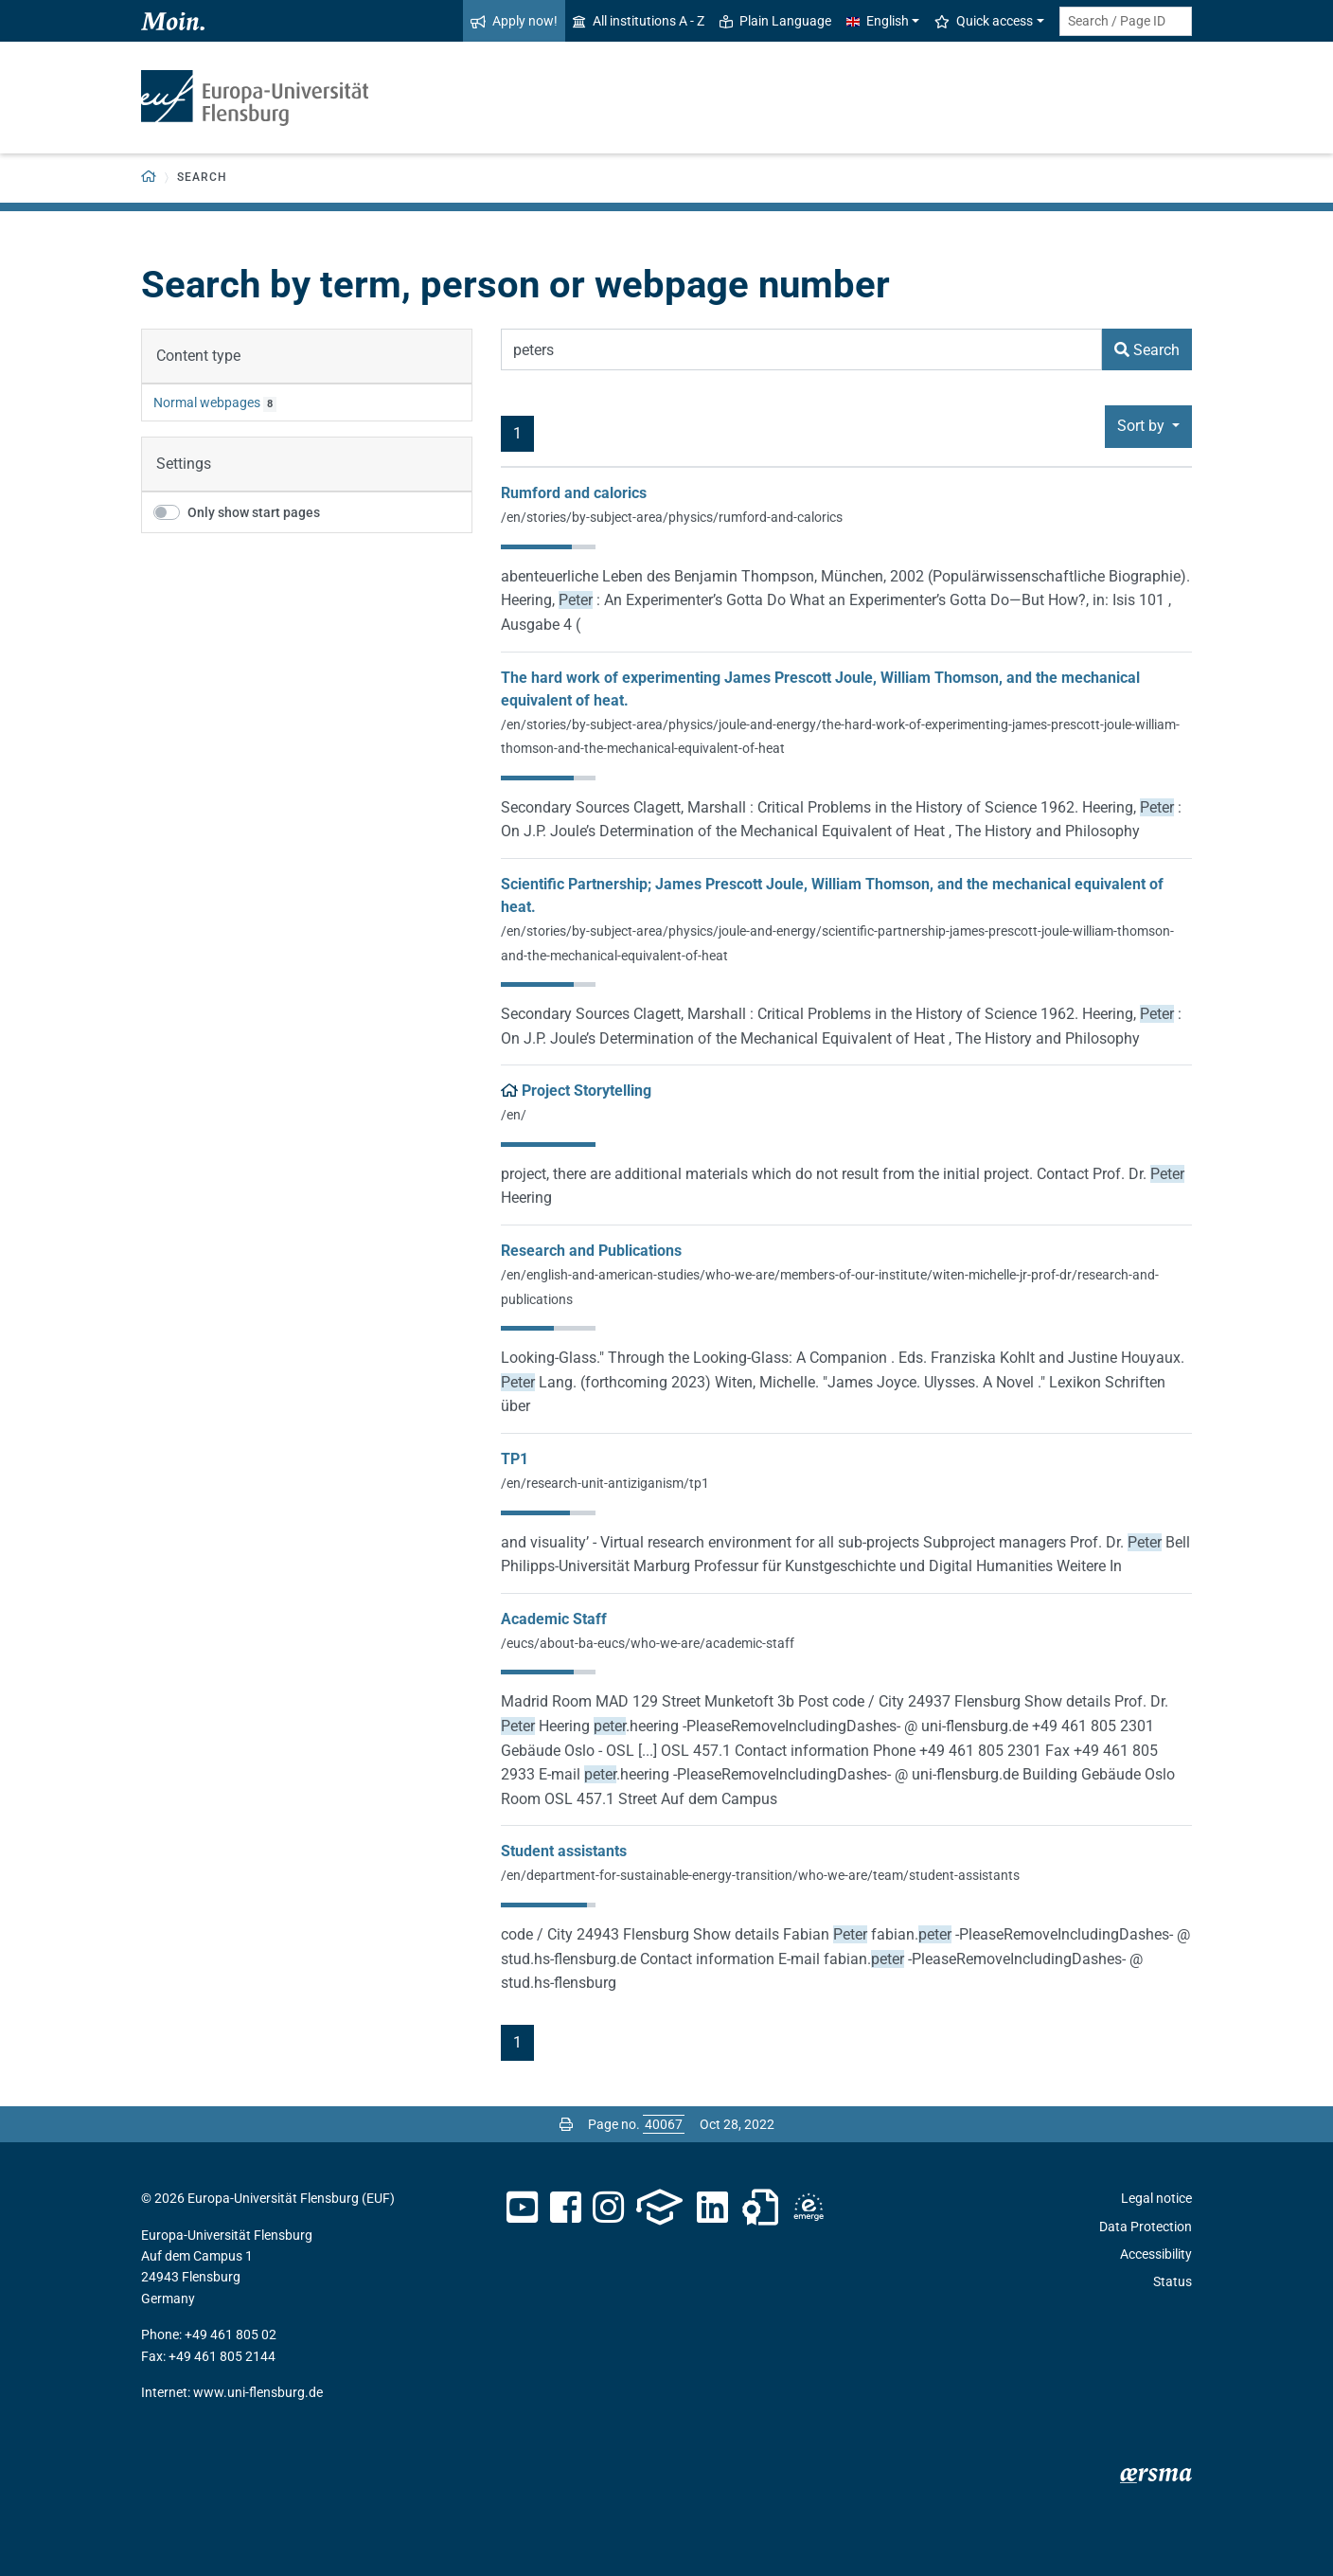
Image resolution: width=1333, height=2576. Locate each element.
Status (1172, 2281)
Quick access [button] (983, 20)
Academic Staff (554, 1619)
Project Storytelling (586, 1091)
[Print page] (566, 2124)
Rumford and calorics (574, 493)
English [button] (877, 20)
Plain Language (775, 20)
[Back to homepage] (149, 177)
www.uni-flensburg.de (258, 2392)
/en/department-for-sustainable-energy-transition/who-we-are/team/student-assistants (760, 1875)
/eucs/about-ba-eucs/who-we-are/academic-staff (647, 1643)
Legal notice (1156, 2198)
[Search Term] (801, 349)
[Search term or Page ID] (1125, 21)
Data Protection (1145, 2226)
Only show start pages (253, 512)
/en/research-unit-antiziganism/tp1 (605, 1483)
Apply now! (514, 20)
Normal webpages (206, 402)
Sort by (1142, 426)
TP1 (514, 1459)
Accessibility (1156, 2254)
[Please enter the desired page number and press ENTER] (663, 2124)
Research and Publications (591, 1251)
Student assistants (564, 1851)
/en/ (513, 1114)
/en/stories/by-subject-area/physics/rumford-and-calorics (672, 517)
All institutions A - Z (638, 20)
